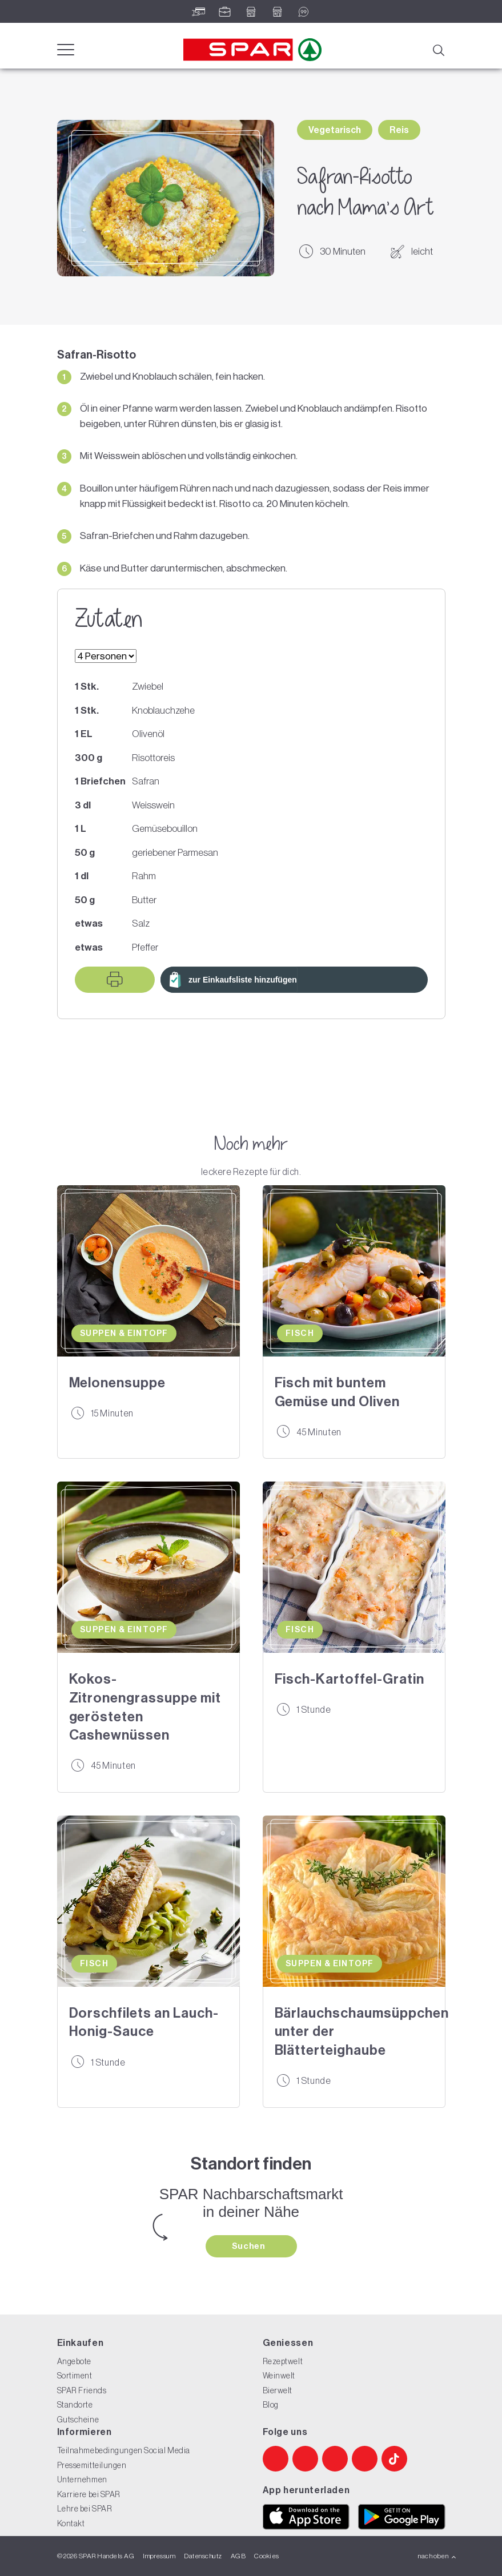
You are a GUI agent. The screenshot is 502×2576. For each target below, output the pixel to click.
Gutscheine (78, 2419)
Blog (271, 2404)
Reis (399, 129)
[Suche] (438, 49)
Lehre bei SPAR (85, 2508)
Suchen (249, 2246)
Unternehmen (82, 2479)
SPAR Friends (82, 2390)
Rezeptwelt (283, 2361)
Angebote (74, 2361)
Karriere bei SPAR (89, 2494)
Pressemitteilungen (92, 2465)
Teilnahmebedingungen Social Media (123, 2450)
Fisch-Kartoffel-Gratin (349, 1679)
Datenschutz (203, 2556)
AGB (238, 2556)
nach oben (437, 2556)
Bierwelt (277, 2390)
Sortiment (75, 2375)
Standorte (75, 2404)
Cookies (266, 2556)
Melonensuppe (117, 1383)
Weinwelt (279, 2375)
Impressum (159, 2556)
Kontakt (71, 2523)
